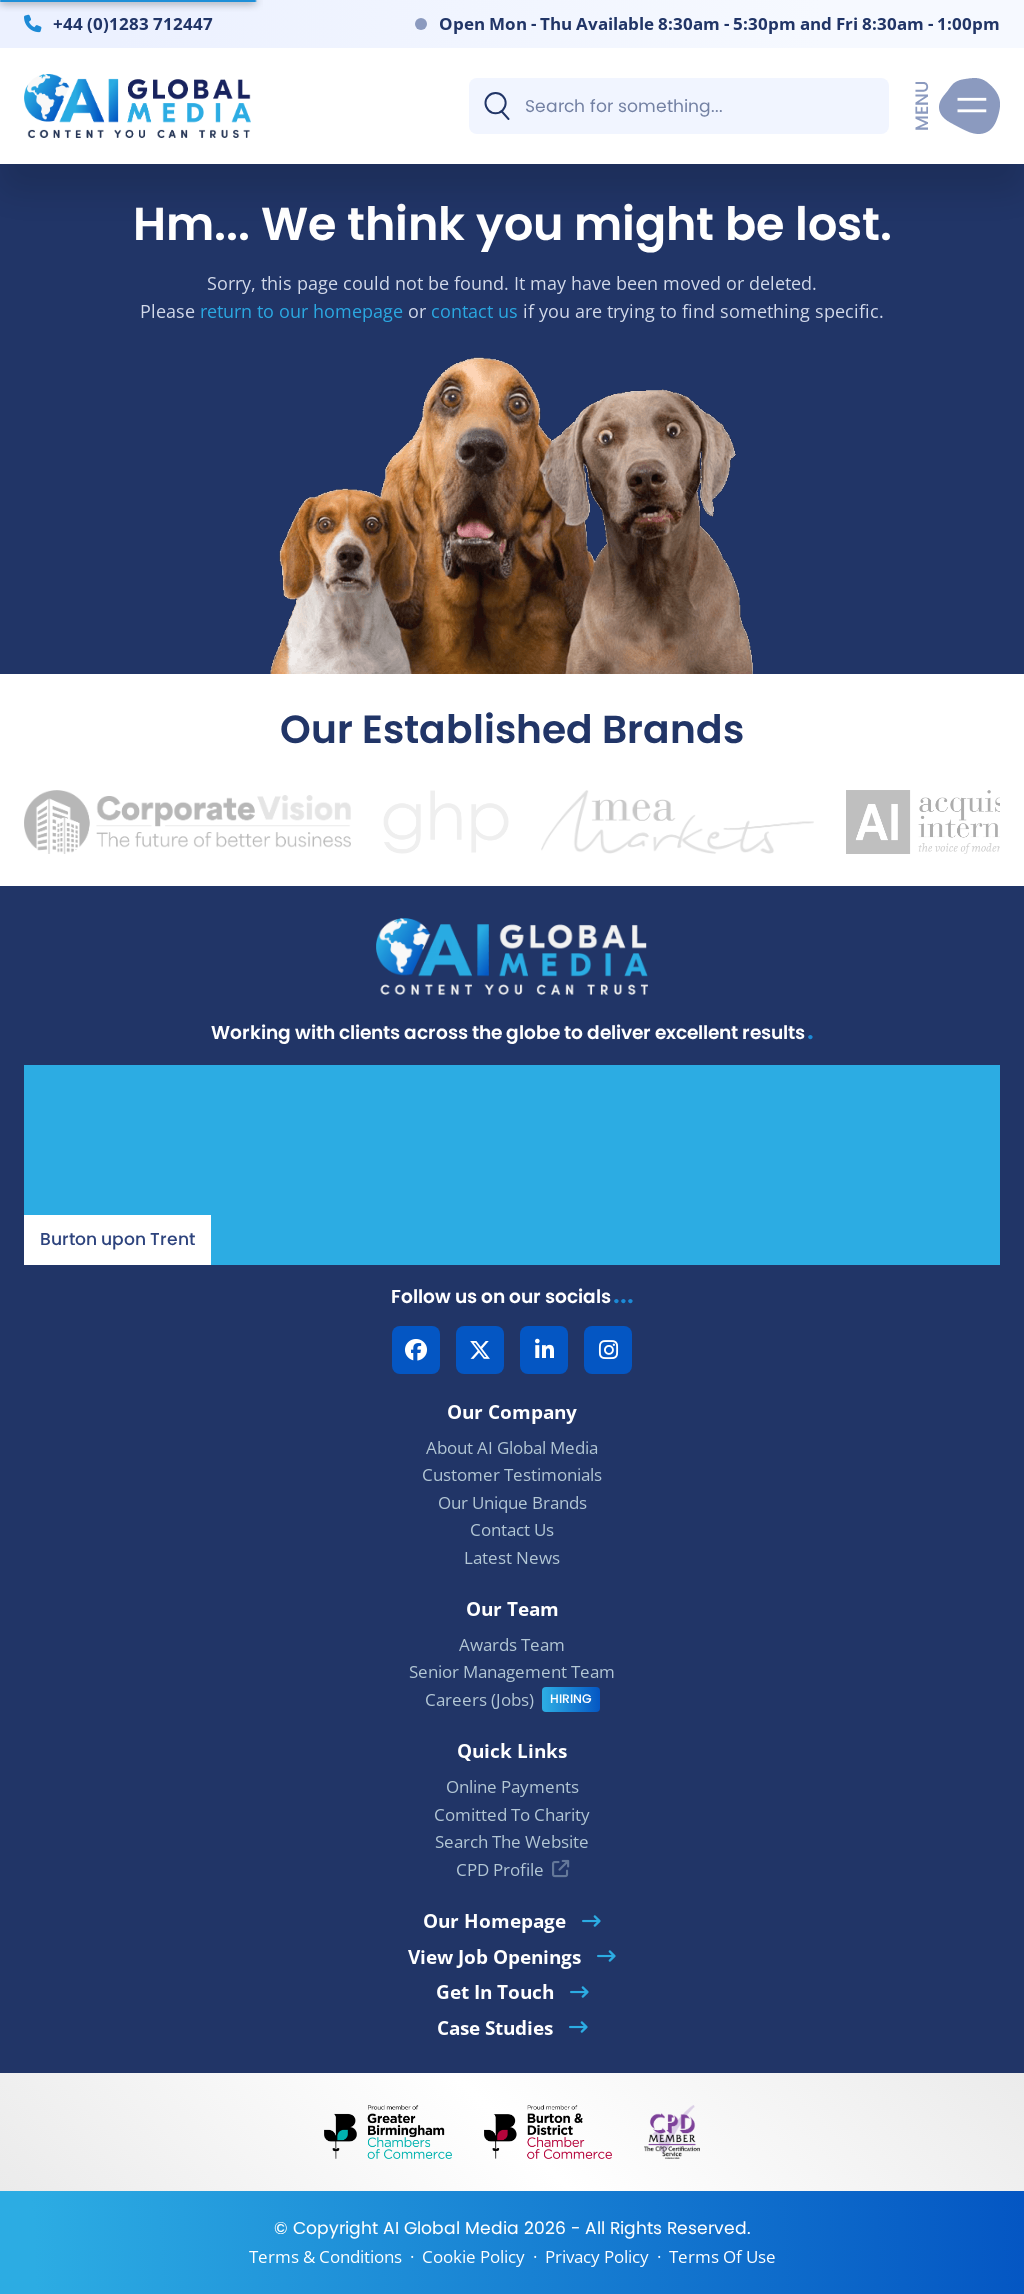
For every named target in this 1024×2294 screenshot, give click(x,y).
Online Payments (512, 1786)
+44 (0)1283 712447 (133, 23)
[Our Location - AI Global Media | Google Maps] (512, 1165)
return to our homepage (301, 310)
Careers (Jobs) (479, 1699)
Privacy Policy (597, 2256)
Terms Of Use (722, 2256)
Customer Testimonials (512, 1474)
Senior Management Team (512, 1671)
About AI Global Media (512, 1447)
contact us (474, 310)
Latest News (512, 1557)
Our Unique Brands (512, 1502)
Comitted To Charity (512, 1814)
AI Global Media (451, 2228)
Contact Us (512, 1529)
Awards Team (512, 1644)
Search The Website (512, 1841)
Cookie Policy (473, 2256)
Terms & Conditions (325, 2256)
